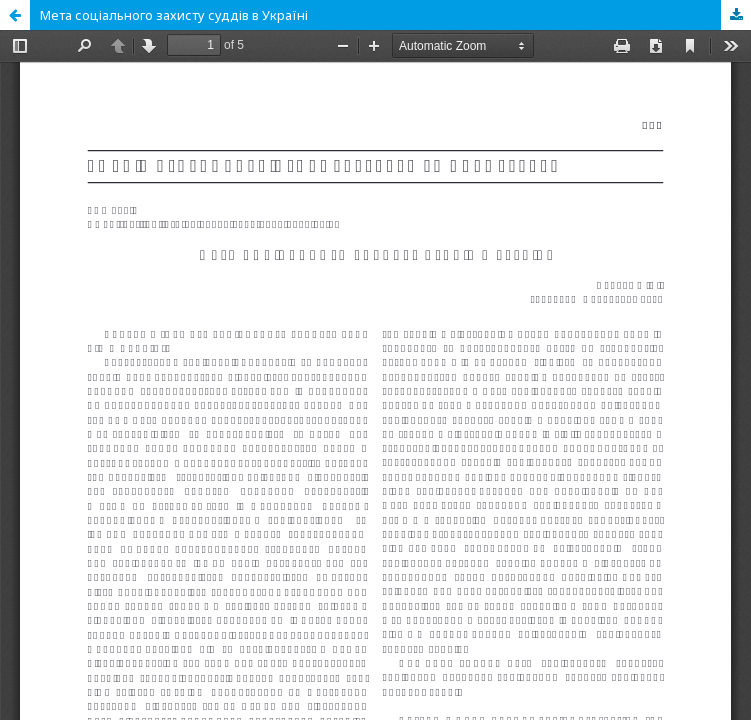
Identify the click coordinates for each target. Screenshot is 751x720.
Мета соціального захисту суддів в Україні (174, 15)
